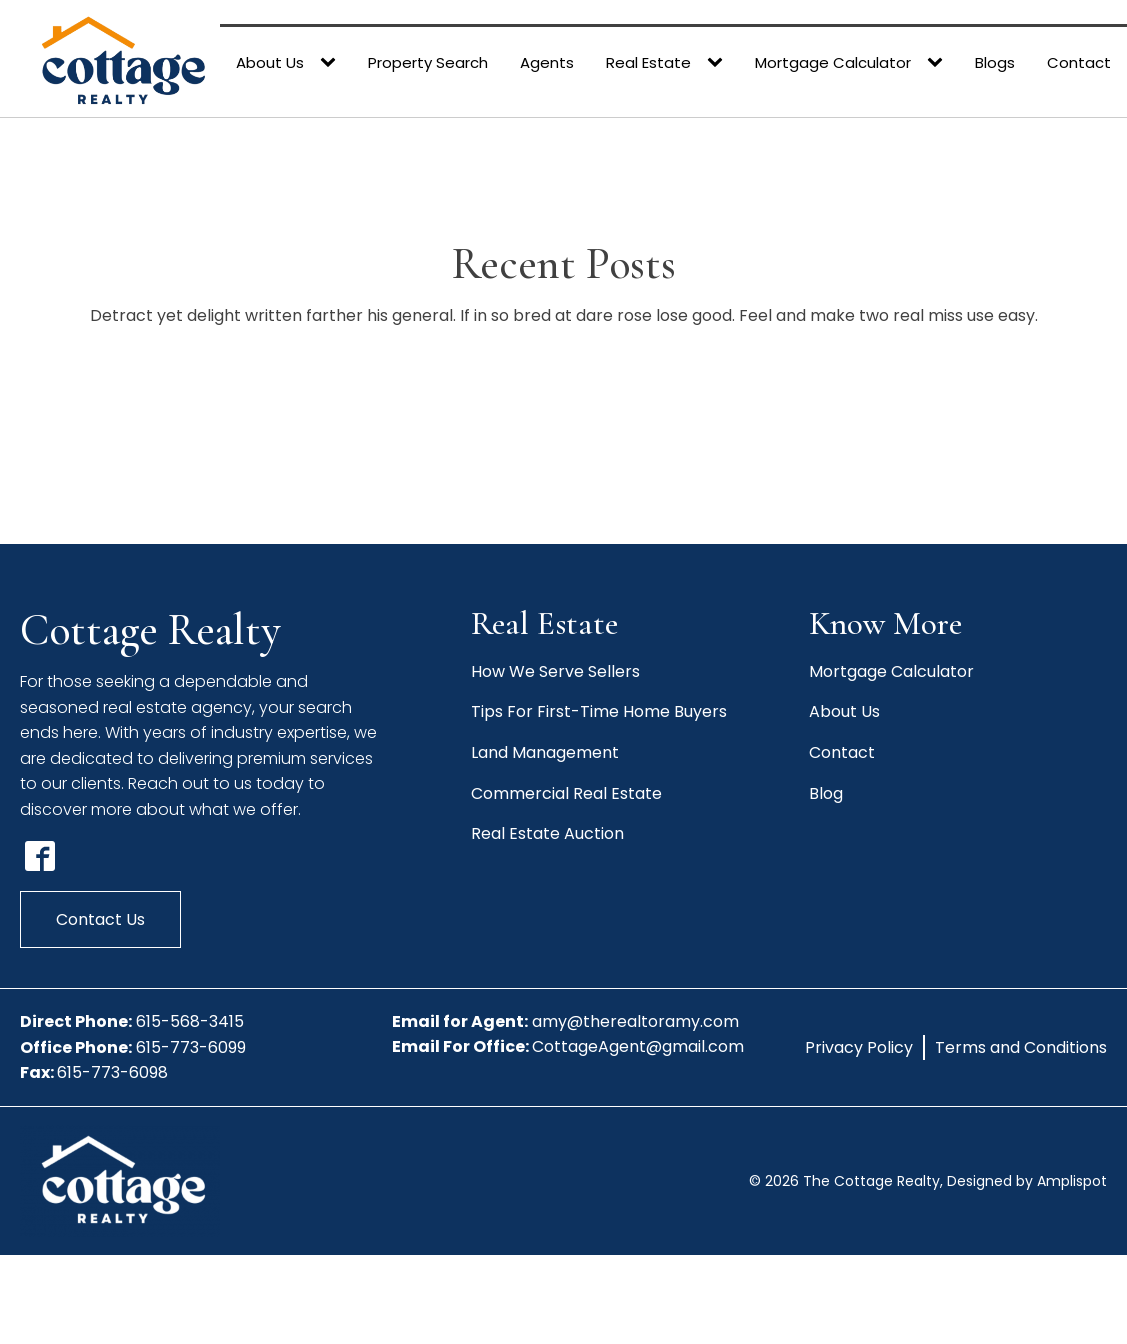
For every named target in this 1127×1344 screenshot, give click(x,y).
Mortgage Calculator (833, 62)
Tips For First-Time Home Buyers (599, 711)
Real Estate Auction (547, 833)
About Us (270, 62)
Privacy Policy (859, 1047)
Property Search (428, 62)
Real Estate (648, 62)
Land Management (545, 752)
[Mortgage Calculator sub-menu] (939, 63)
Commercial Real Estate (566, 793)
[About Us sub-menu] (332, 63)
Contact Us (100, 919)
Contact (1079, 62)
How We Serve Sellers (555, 671)
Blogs (995, 62)
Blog (826, 793)
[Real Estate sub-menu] (719, 63)
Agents (547, 62)
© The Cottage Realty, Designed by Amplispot (928, 1181)
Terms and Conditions (1021, 1047)
